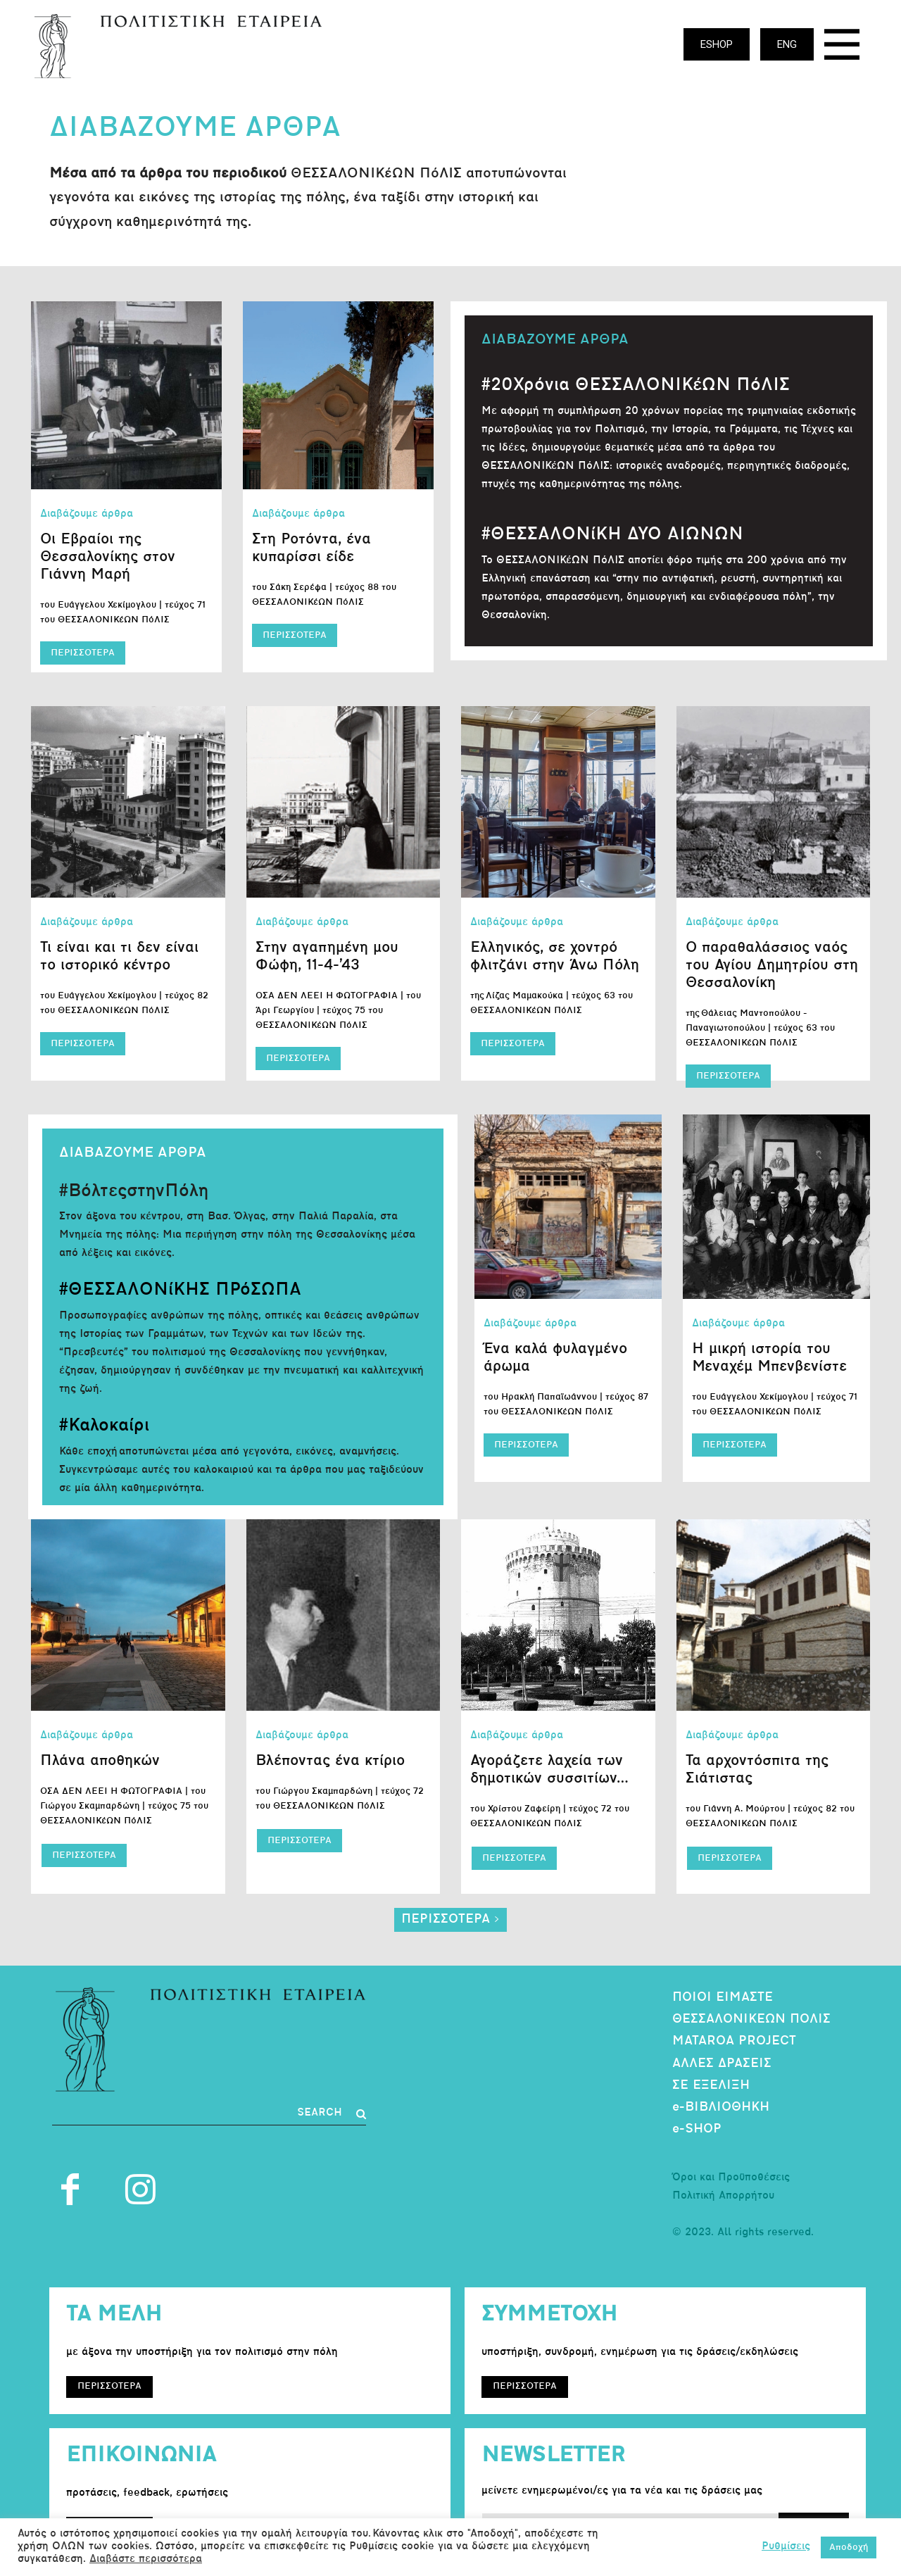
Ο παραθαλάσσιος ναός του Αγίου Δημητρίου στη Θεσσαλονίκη (772, 966)
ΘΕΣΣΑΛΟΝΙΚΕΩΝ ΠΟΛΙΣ (751, 2019)
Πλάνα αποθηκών (100, 1761)
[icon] (842, 48)
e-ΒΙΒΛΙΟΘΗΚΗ (720, 2107)
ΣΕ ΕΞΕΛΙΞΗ (711, 2085)
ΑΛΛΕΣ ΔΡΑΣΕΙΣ (721, 2064)
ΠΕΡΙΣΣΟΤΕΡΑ (83, 653)
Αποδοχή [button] (848, 2547)
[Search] (331, 2114)
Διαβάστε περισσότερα (145, 2559)
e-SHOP (697, 2129)
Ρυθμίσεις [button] (786, 2547)
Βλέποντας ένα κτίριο (330, 1761)
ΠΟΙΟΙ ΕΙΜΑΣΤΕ (722, 1997)
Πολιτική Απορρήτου (723, 2196)
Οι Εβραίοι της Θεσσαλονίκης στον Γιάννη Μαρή (107, 557)
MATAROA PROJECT (734, 2041)
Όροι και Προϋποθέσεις (731, 2178)
